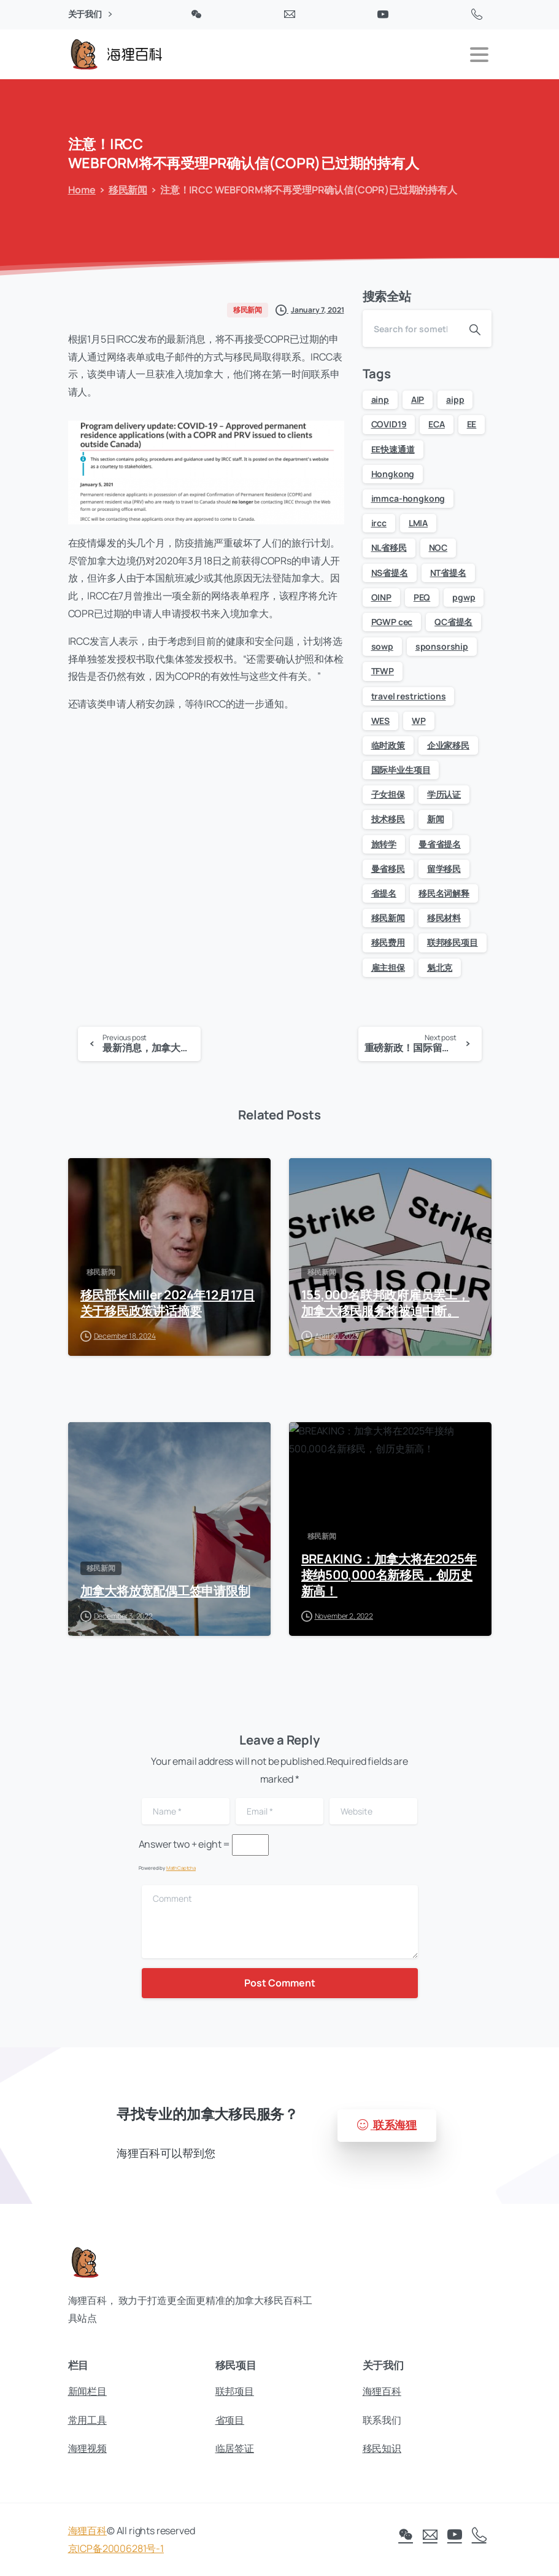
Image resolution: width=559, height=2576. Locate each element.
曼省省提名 (439, 844)
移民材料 (444, 918)
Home (76, 190)
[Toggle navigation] (479, 54)
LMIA (418, 523)
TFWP (382, 671)
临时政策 (388, 745)
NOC (438, 547)
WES (380, 720)
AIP (418, 399)
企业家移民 (448, 745)
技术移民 (388, 819)
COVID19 (389, 424)
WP (419, 720)
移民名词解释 (443, 893)
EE (472, 424)
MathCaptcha (181, 1867)
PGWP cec (392, 622)
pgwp (463, 597)
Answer (155, 1844)
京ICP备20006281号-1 (116, 2554)
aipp (455, 399)
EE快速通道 (393, 449)
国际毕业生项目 (401, 770)
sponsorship (441, 646)
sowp (382, 646)
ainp (380, 399)
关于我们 (90, 14)
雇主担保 (388, 967)
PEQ (422, 597)
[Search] (410, 328)
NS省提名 (389, 572)
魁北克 (440, 967)
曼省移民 (388, 868)
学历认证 (444, 794)
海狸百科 (87, 2536)
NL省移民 (389, 547)
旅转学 (384, 844)
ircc (379, 523)
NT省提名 (448, 572)
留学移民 (444, 868)
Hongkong (393, 474)
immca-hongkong (408, 498)
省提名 (384, 893)
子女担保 (388, 794)
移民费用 (388, 942)
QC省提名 (453, 622)
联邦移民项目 (452, 942)
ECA (436, 424)
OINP (381, 597)
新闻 (435, 819)
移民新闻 (122, 190)
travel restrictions (408, 696)
